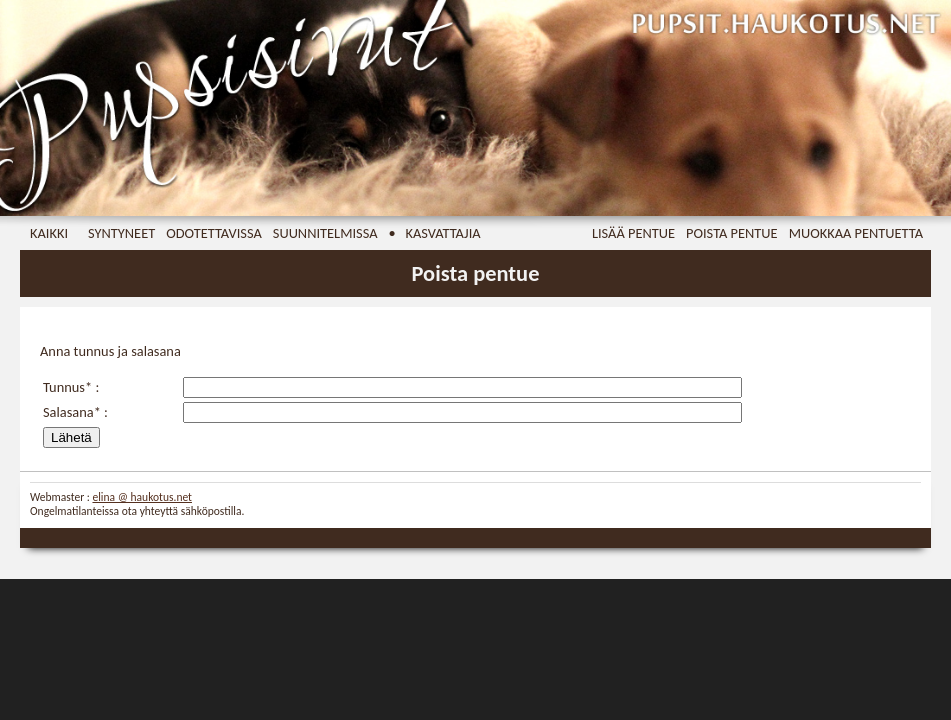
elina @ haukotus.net (142, 497)
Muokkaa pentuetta (856, 233)
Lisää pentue (633, 233)
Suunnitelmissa (325, 233)
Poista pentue (732, 233)
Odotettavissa (214, 233)
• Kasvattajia (435, 233)
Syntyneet (121, 233)
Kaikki (49, 233)
